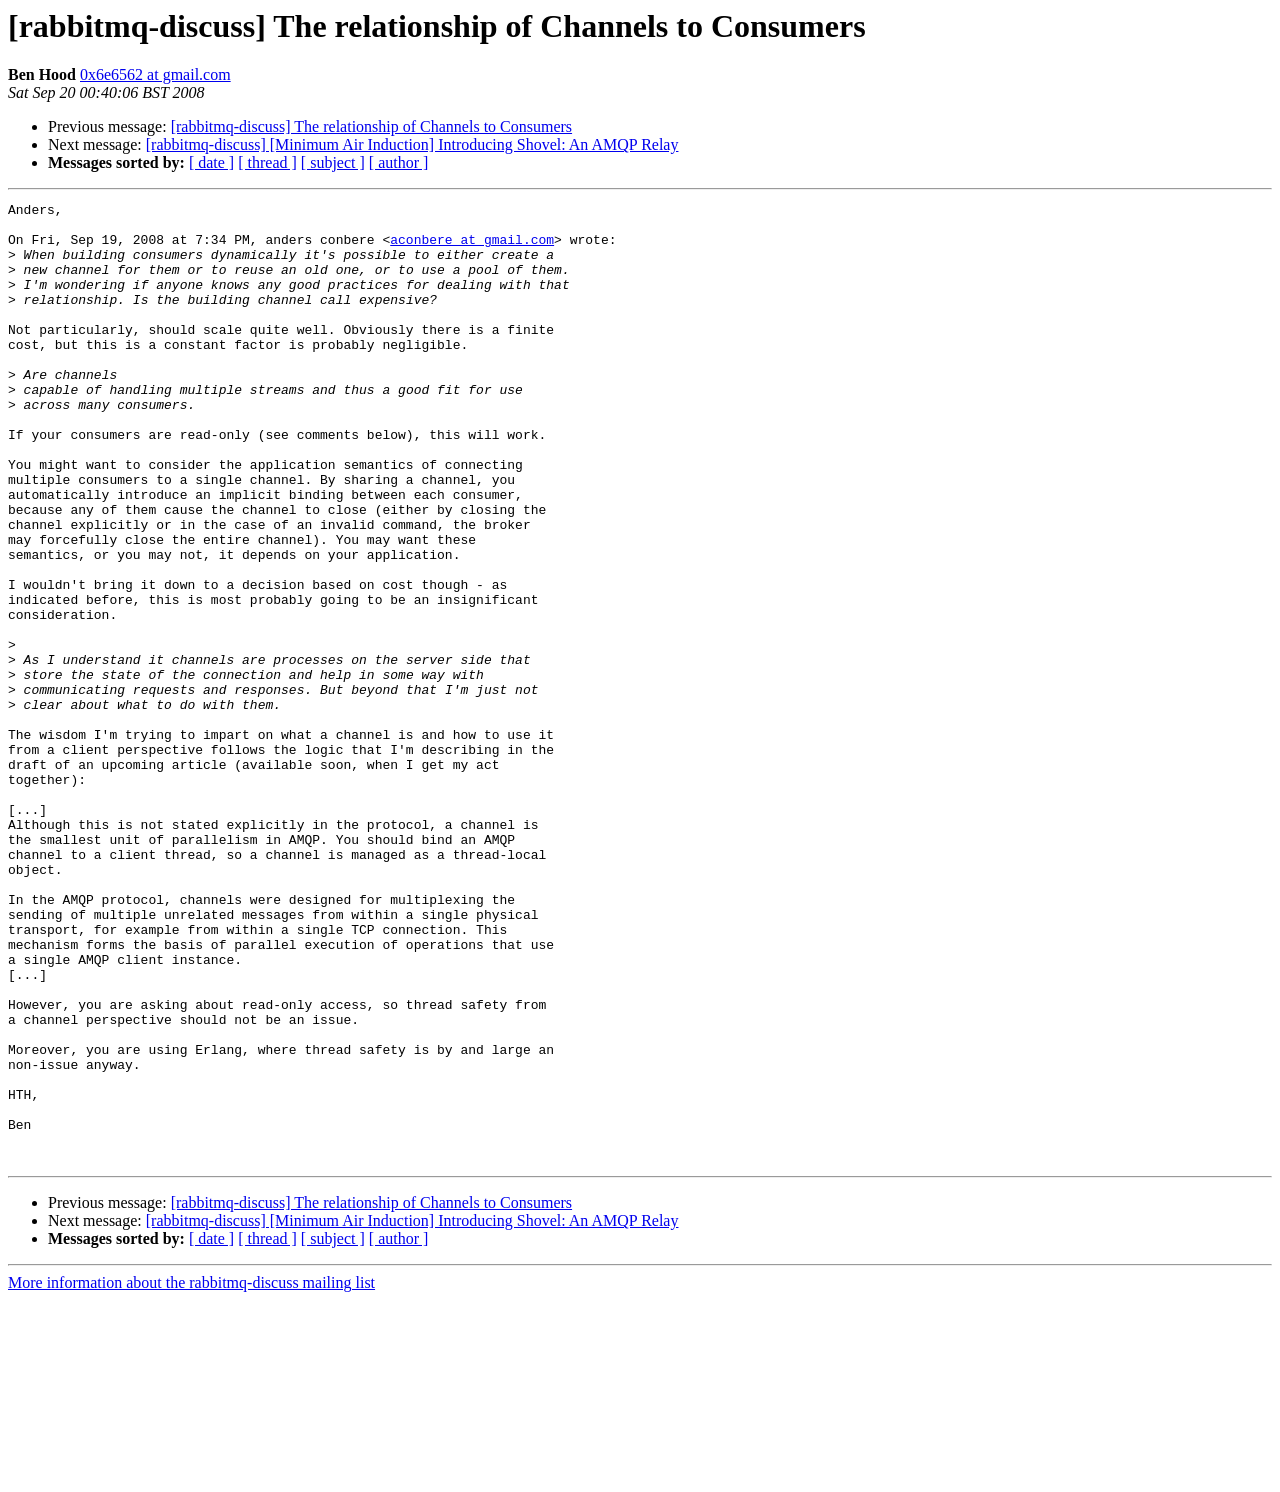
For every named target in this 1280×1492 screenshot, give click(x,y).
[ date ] (211, 162)
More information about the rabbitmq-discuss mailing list (191, 1474)
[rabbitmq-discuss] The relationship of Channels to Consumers (371, 126)
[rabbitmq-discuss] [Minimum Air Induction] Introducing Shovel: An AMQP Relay (412, 144)
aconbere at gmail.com (472, 248)
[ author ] (399, 162)
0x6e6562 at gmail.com (155, 74)
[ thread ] (267, 162)
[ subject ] (333, 162)
